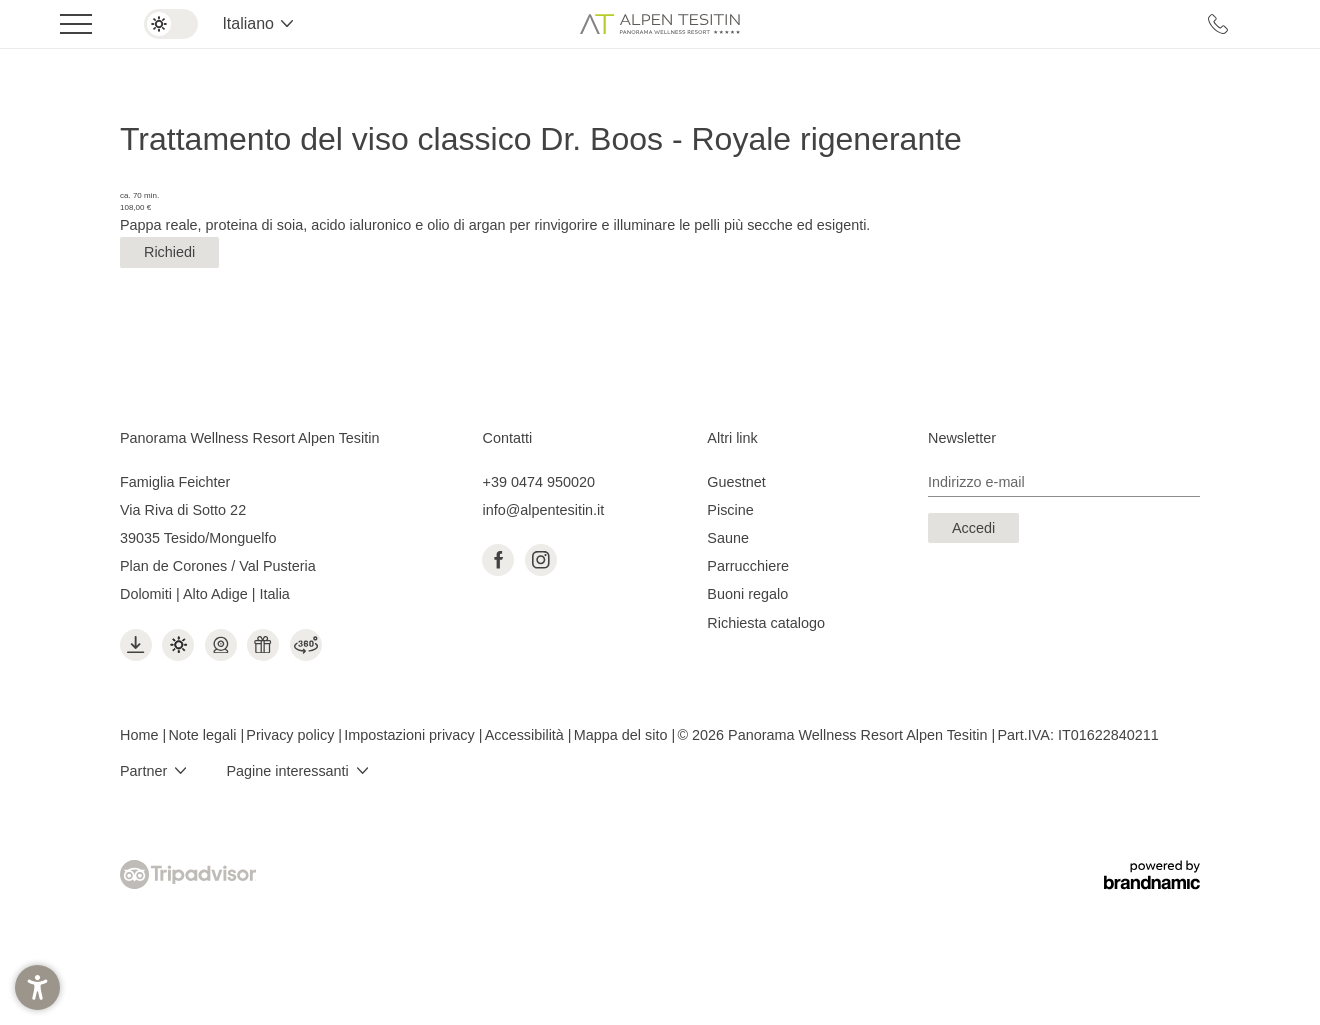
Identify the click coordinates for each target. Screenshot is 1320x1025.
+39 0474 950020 (538, 482)
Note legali (204, 735)
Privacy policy (292, 735)
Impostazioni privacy (411, 735)
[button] (37, 987)
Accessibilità (526, 735)
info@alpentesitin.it (543, 510)
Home (141, 735)
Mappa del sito (623, 735)
